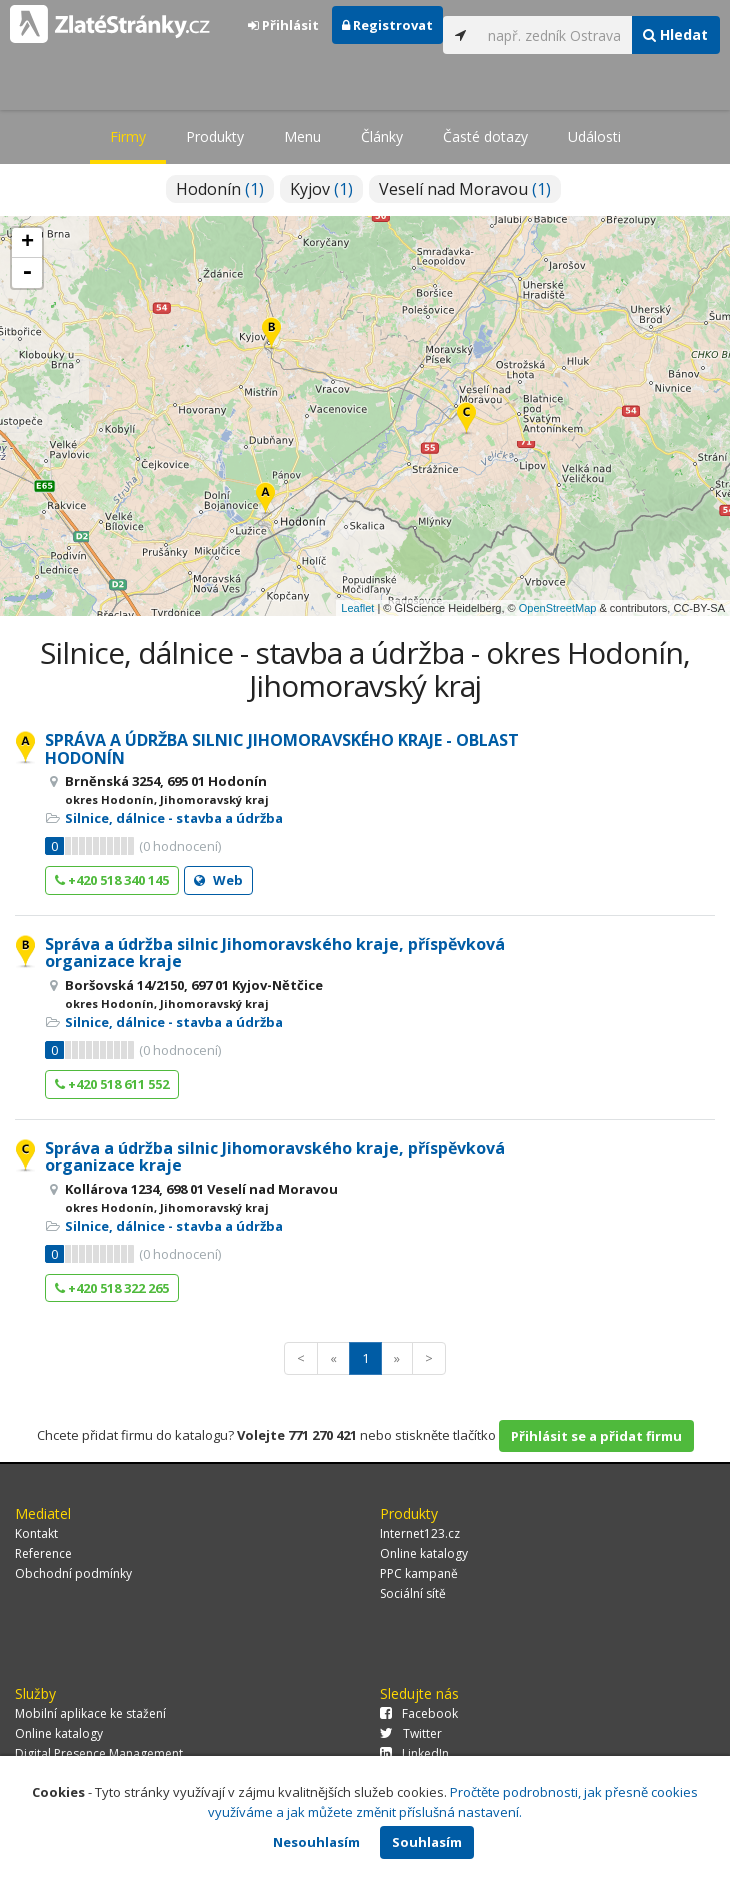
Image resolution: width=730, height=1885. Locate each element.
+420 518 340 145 (112, 880)
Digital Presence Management (99, 1753)
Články (382, 136)
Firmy (128, 136)
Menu (302, 136)
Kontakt (36, 1533)
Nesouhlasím (316, 1842)
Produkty (215, 136)
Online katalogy (424, 1553)
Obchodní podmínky (73, 1573)
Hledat (675, 34)
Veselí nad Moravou (465, 189)
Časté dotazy (485, 136)
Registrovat (387, 25)
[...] (555, 35)
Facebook (419, 1713)
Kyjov (321, 189)
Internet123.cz (420, 1533)
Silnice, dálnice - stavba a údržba (174, 818)
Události (594, 136)
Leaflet (357, 608)
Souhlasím (427, 1842)
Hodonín (220, 189)
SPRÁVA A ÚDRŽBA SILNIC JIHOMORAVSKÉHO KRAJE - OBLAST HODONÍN (282, 749)
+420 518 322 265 (112, 1288)
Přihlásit (283, 25)
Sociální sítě (413, 1593)
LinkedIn (414, 1753)
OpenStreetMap (558, 608)
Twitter (411, 1733)
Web (218, 880)
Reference (43, 1553)
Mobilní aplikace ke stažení (90, 1713)
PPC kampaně (419, 1573)
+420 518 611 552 (112, 1084)
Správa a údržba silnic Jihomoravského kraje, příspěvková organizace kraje (275, 953)
